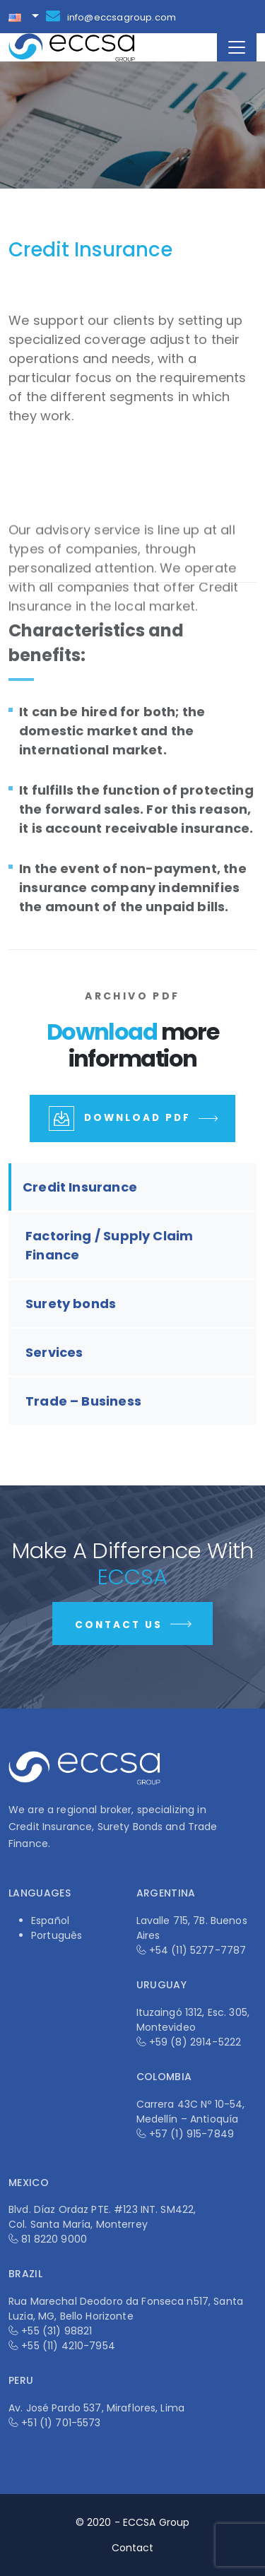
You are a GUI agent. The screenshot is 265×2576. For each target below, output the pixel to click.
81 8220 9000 (54, 2239)
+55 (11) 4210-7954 (68, 2346)
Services (54, 1352)
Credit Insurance (80, 1187)
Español (50, 1920)
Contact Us (134, 1627)
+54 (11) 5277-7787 (198, 1950)
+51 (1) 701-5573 (60, 2423)
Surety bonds (70, 1303)
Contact (133, 2548)
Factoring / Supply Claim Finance (109, 1245)
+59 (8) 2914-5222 (195, 2042)
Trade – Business (83, 1401)
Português (56, 1935)
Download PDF (134, 1120)
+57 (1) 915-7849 (191, 2134)
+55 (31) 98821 (56, 2331)
